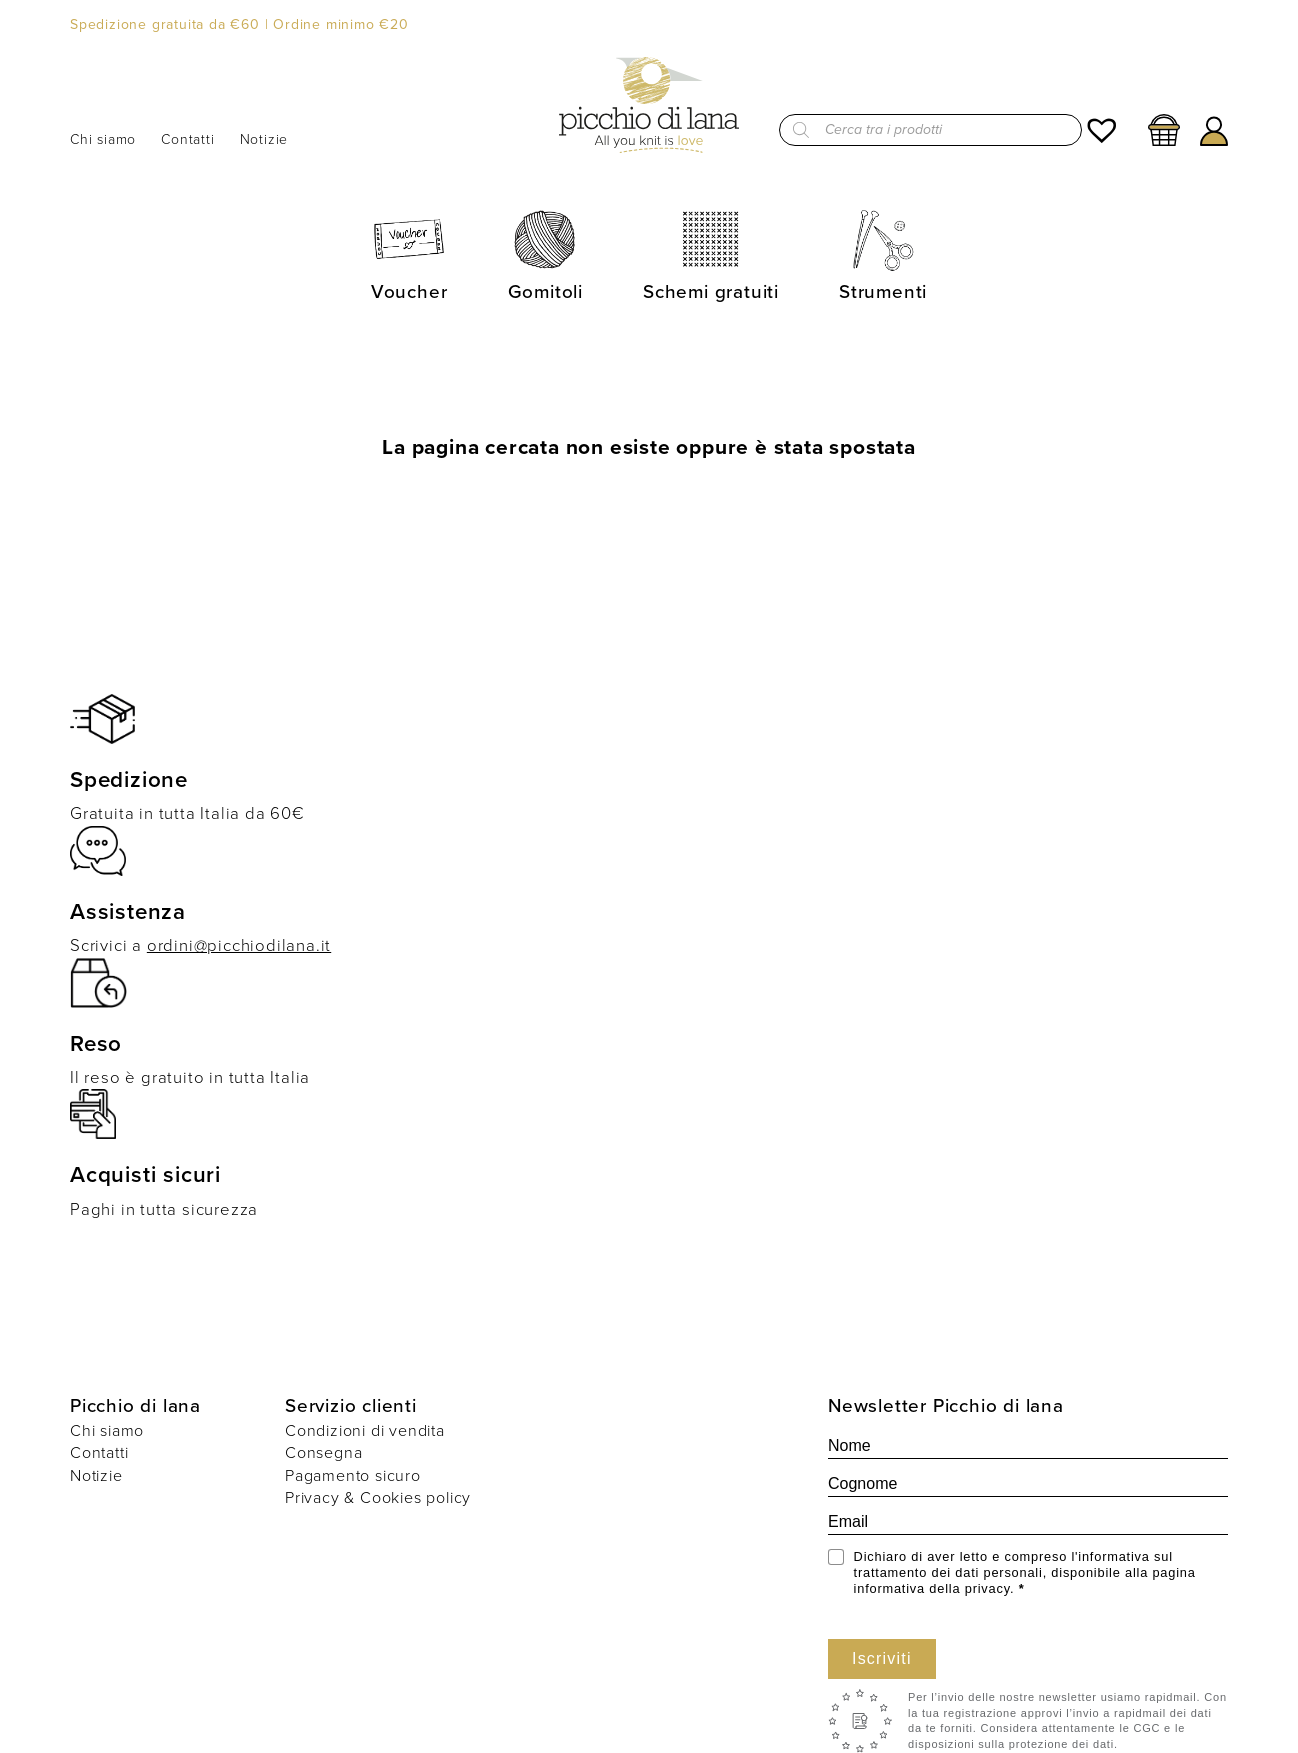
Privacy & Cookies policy (378, 1497)
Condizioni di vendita (365, 1430)
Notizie (264, 140)
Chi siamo (103, 140)
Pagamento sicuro (353, 1475)
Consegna (323, 1452)
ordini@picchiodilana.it (239, 945)
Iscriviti (882, 1658)
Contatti (187, 140)
